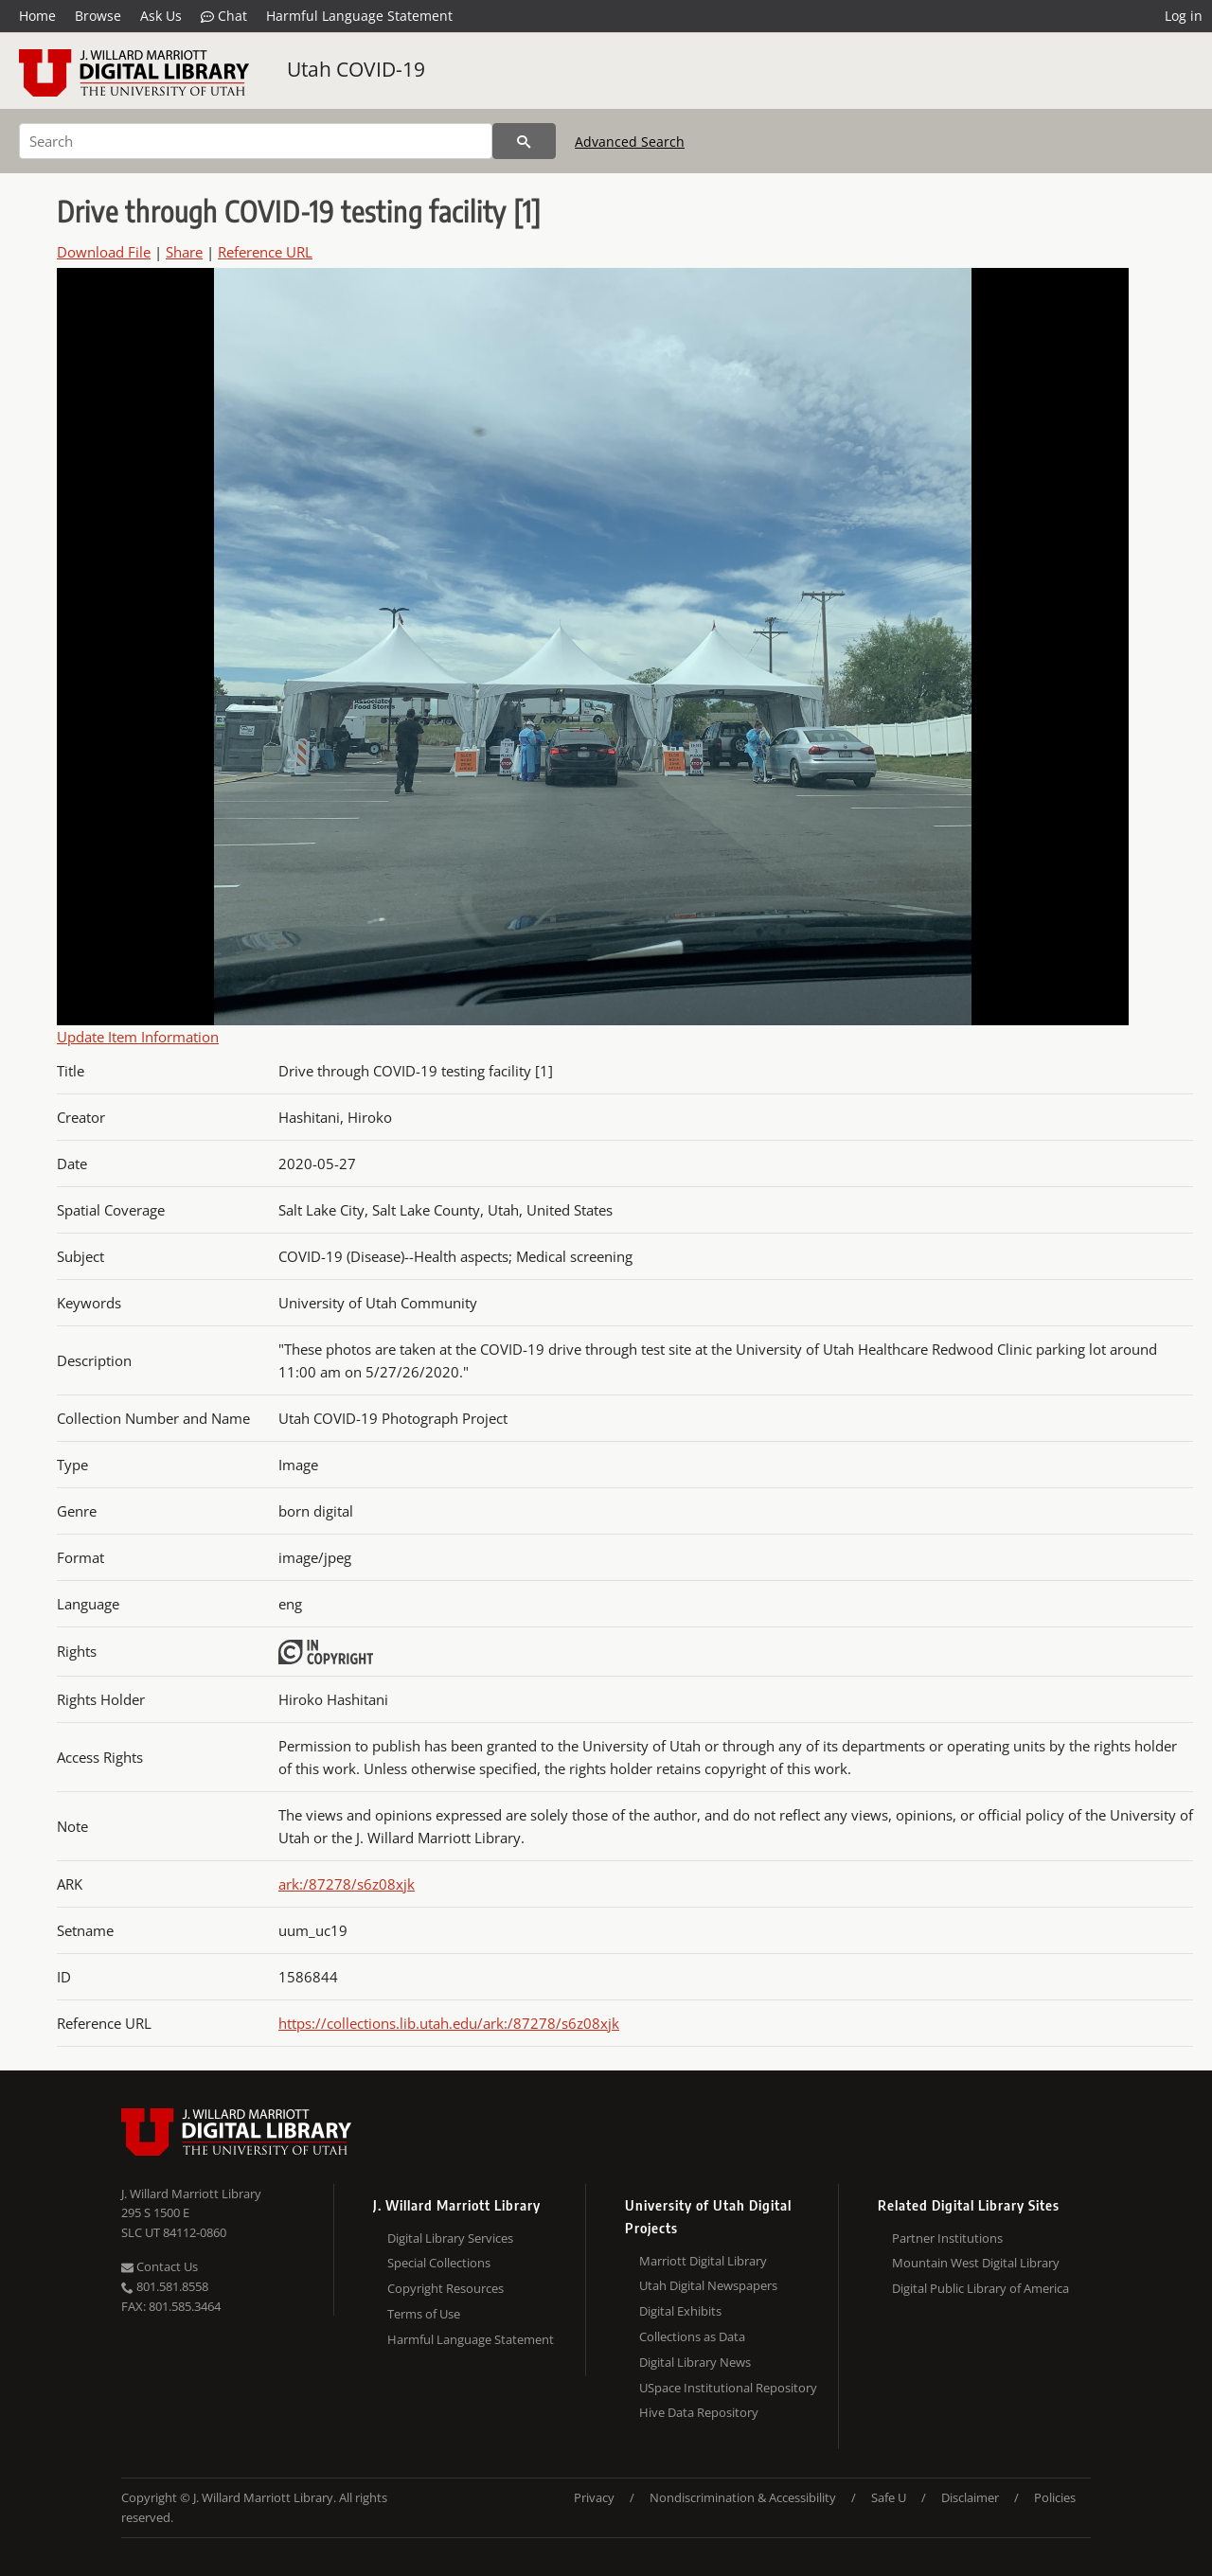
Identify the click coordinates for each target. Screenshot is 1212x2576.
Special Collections (438, 2262)
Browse (98, 16)
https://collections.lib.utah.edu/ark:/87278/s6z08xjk (448, 2023)
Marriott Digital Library (703, 2260)
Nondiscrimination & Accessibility (743, 2497)
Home (37, 16)
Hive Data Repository (698, 2412)
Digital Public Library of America (980, 2288)
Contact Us (159, 2266)
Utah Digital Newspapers (708, 2285)
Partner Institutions (947, 2238)
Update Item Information (138, 1036)
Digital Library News (695, 2362)
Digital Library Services (450, 2238)
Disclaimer (970, 2497)
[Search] (255, 141)
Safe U (888, 2497)
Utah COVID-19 (356, 69)
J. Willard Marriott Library (191, 2193)
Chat (224, 16)
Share (184, 251)
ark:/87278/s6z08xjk (346, 1883)
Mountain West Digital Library (976, 2262)
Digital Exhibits (680, 2310)
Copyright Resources (445, 2288)
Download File (104, 251)
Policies (1055, 2497)
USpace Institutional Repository (728, 2387)
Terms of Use (423, 2313)
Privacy (594, 2497)
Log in (1184, 16)
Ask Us (161, 16)
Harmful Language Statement (359, 16)
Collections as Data (692, 2336)
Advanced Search (630, 142)
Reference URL (265, 251)
